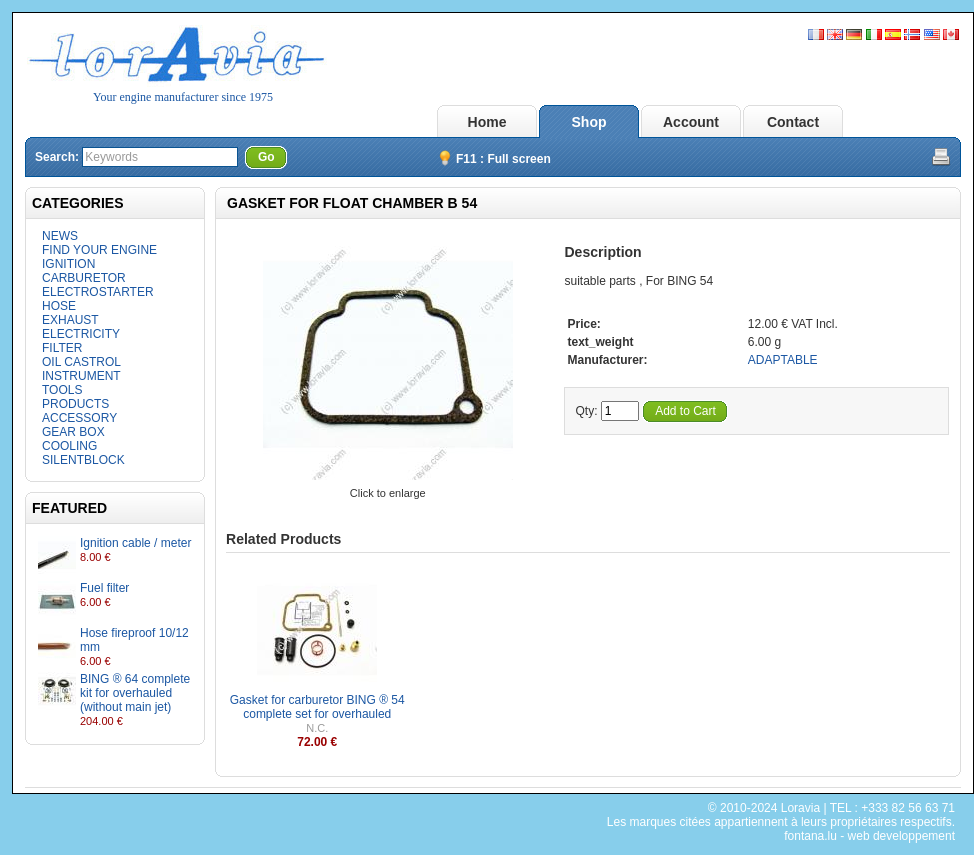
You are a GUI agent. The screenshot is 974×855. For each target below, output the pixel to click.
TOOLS (62, 390)
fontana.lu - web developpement (869, 836)
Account (691, 122)
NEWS (60, 236)
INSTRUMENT (81, 376)
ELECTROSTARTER (98, 292)
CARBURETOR (84, 278)
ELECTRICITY (81, 334)
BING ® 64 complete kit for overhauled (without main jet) (135, 693)
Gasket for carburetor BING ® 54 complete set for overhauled (317, 707)
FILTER (62, 348)
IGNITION (68, 264)
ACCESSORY (79, 418)
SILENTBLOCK (83, 460)
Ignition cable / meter (135, 543)
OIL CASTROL (81, 362)
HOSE (59, 306)
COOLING (69, 446)
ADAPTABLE (783, 360)
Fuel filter (104, 588)
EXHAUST (70, 320)
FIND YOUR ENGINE (99, 250)
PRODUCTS (75, 404)
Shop (589, 122)
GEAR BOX (73, 432)
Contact (793, 122)
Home (487, 122)
